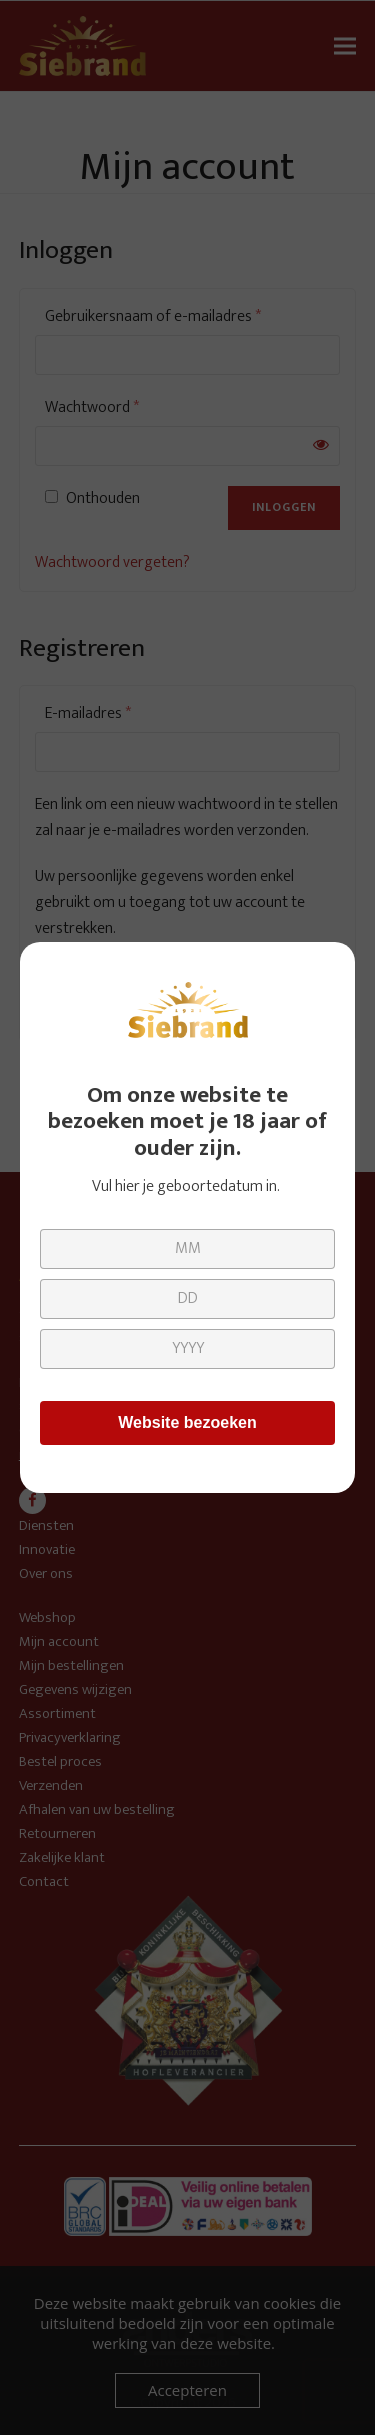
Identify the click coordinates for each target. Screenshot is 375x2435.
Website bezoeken (187, 1422)
